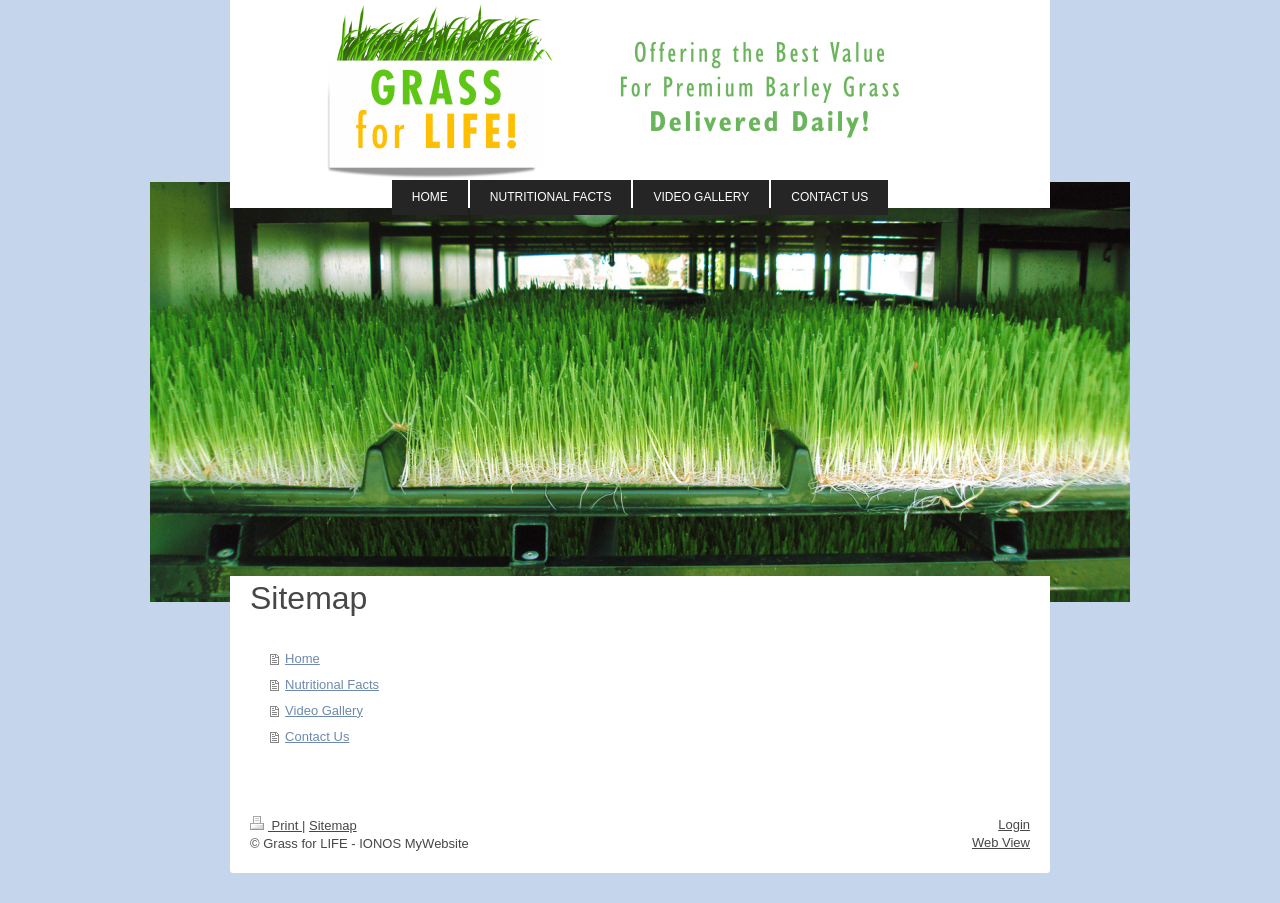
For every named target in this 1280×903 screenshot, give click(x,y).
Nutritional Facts (332, 684)
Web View (1001, 842)
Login (1014, 824)
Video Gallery (324, 710)
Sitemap (333, 825)
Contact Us (317, 736)
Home (302, 658)
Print (276, 825)
